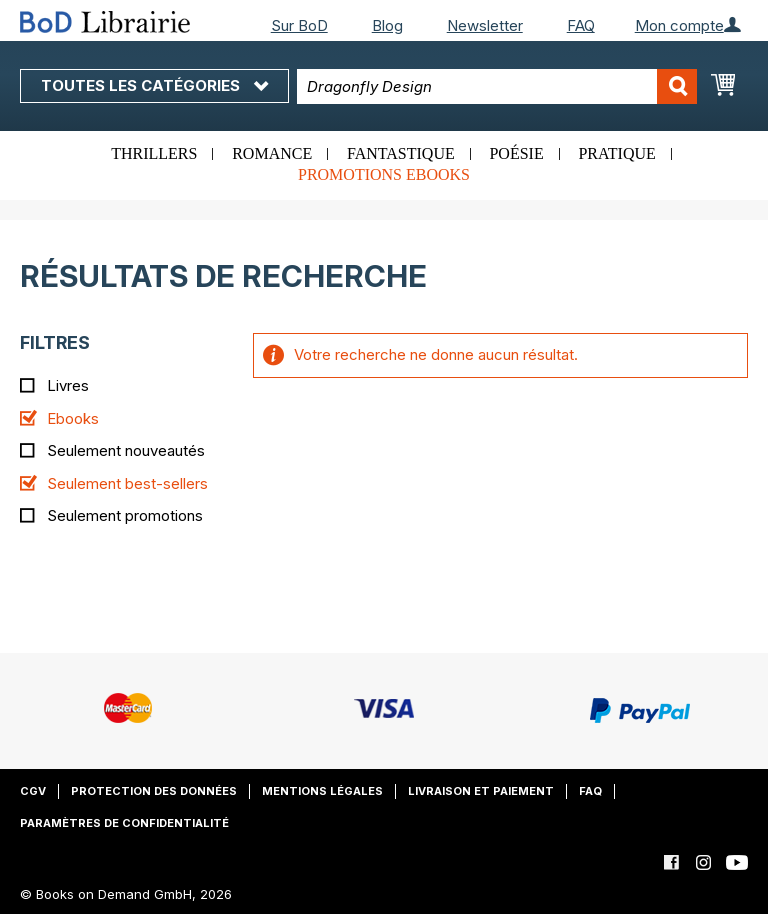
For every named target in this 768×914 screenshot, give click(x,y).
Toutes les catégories (154, 85)
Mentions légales (322, 791)
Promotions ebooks (384, 174)
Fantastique (401, 153)
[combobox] (497, 86)
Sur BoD (299, 25)
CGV (33, 791)
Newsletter (485, 25)
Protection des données (154, 791)
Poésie (516, 153)
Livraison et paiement (481, 791)
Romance (272, 153)
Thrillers (154, 153)
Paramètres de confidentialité (124, 823)
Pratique (616, 153)
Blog (387, 25)
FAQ (581, 25)
